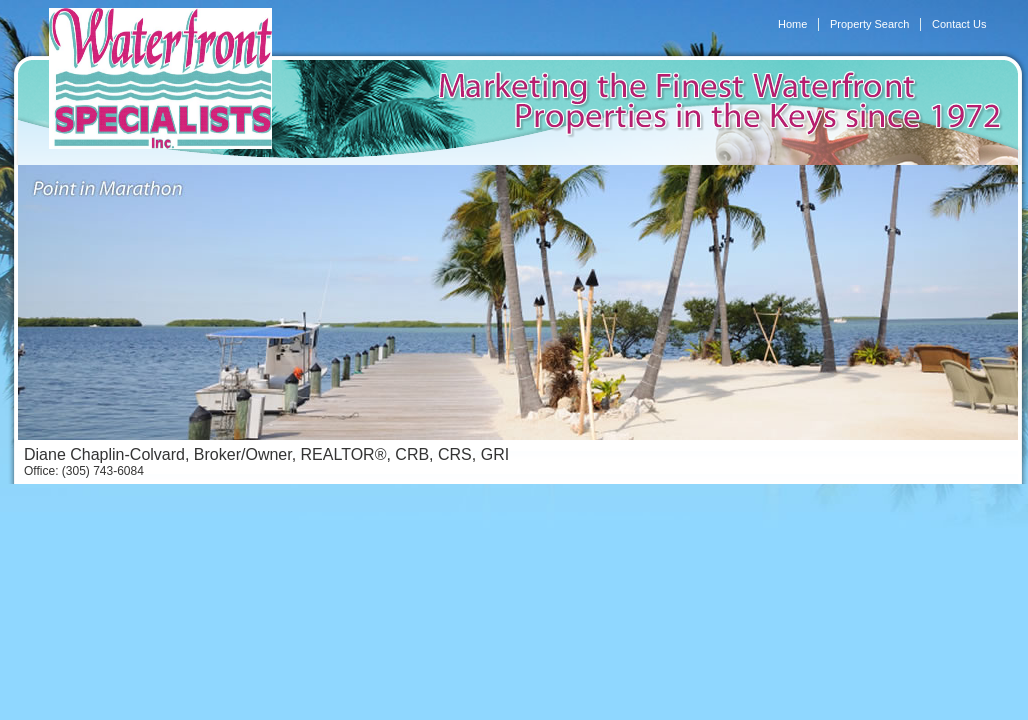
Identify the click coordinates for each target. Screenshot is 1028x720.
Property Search (869, 24)
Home (792, 24)
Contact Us (959, 24)
